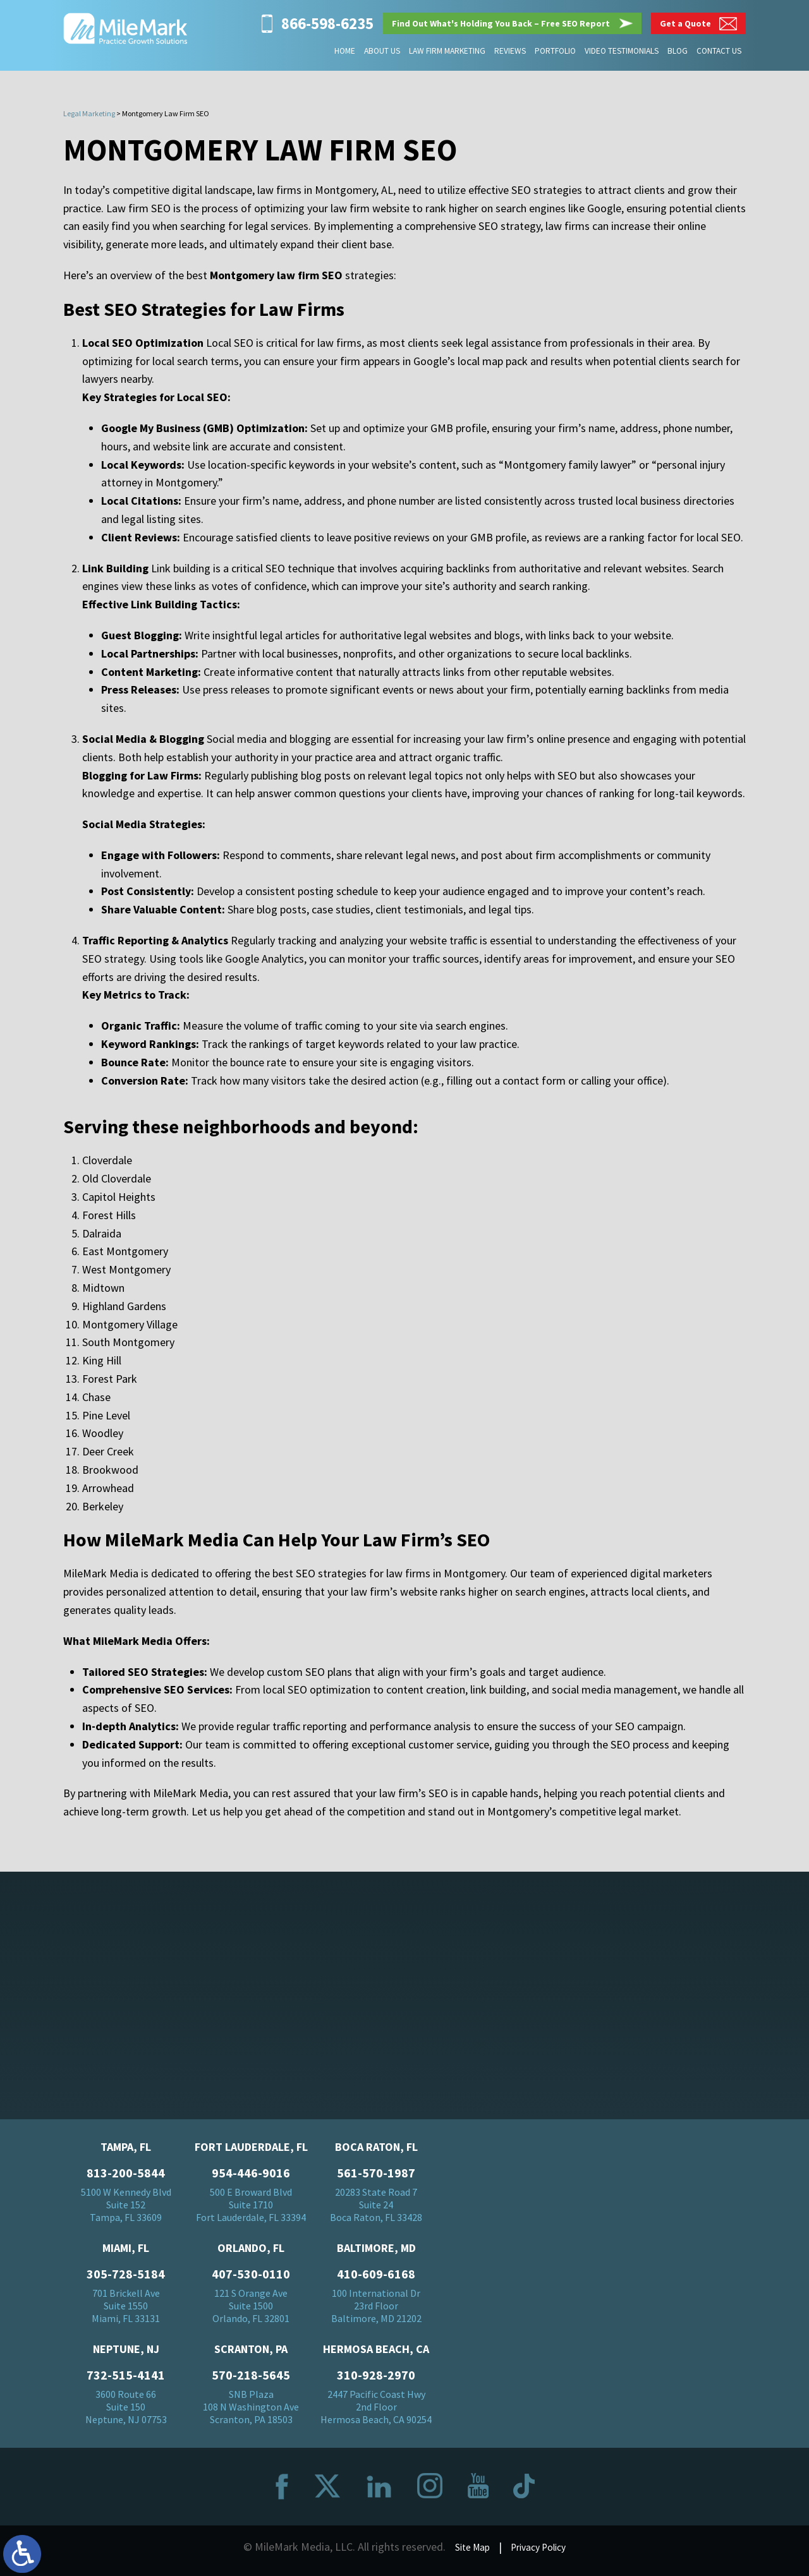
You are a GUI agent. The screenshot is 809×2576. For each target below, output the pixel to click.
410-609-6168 (376, 2279)
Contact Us (719, 50)
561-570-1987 (376, 2178)
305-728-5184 (126, 2279)
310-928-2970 (376, 2380)
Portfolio (558, 50)
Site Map (467, 2552)
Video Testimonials (624, 50)
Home (351, 50)
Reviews (514, 50)
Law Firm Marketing (452, 50)
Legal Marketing (89, 113)
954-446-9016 (251, 2178)
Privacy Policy (541, 2552)
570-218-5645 (251, 2380)
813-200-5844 (126, 2178)
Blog (678, 50)
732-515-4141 (126, 2380)
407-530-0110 (251, 2279)
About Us (388, 50)
